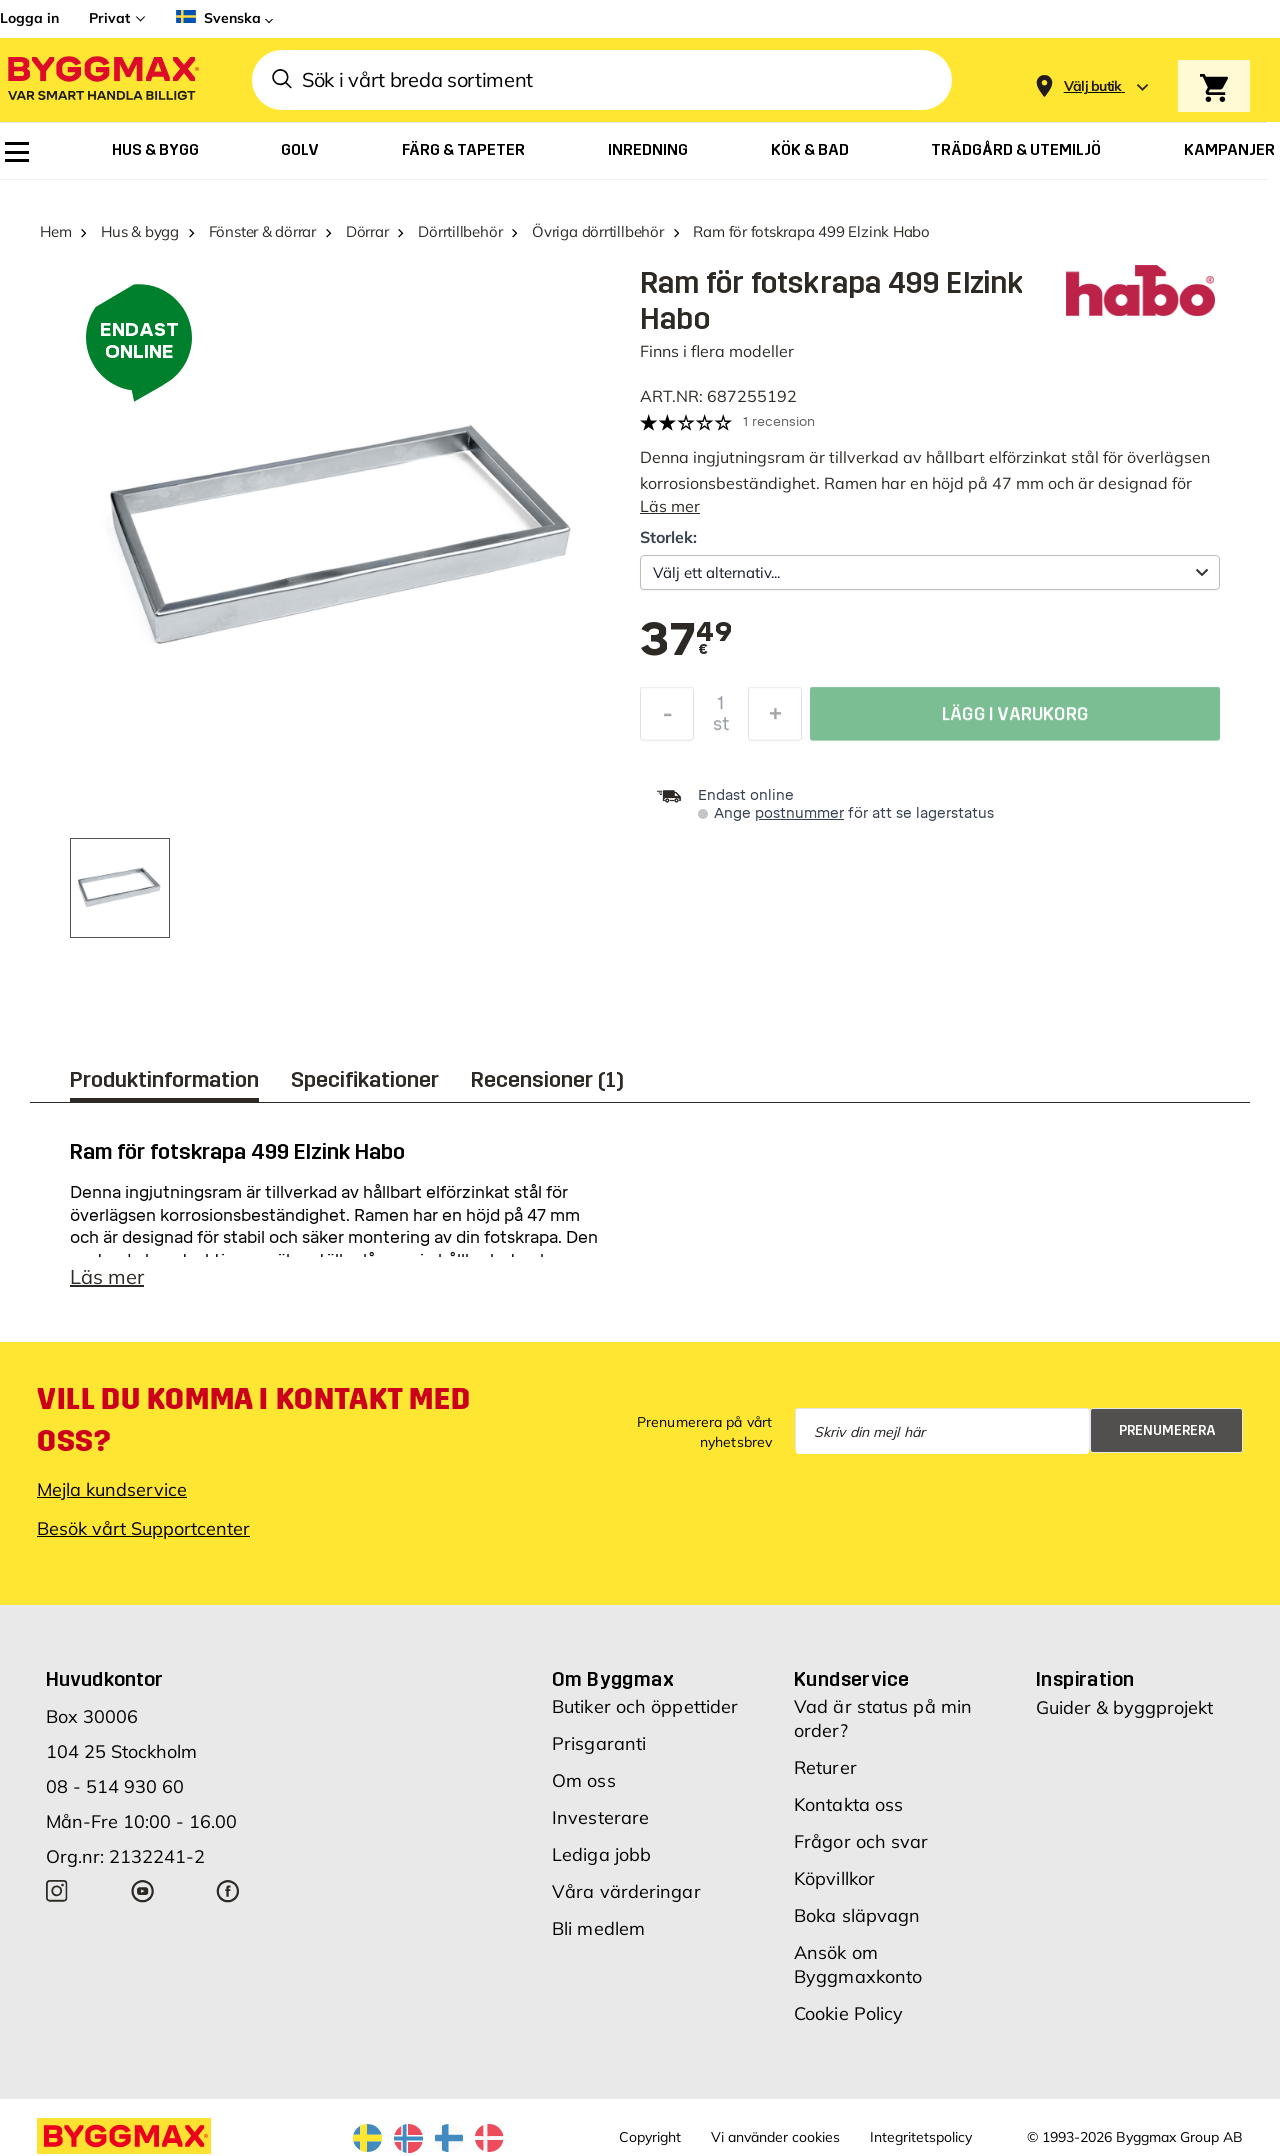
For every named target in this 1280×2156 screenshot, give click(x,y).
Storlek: (668, 537)
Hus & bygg (140, 231)
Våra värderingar (626, 1901)
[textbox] (686, 641)
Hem (55, 231)
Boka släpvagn (857, 1925)
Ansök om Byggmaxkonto (858, 1974)
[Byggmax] (102, 80)
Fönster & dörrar (262, 231)
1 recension (779, 421)
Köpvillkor (834, 1888)
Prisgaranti (599, 1753)
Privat (109, 18)
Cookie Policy (848, 2023)
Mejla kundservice (112, 1499)
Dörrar (367, 231)
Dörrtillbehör (460, 231)
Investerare (600, 1827)
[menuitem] (17, 152)
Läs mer (670, 506)
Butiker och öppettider (645, 1716)
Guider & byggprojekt (1124, 1717)
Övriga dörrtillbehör (598, 231)
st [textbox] (721, 729)
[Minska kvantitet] (667, 719)
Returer (825, 1777)
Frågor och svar (861, 1851)
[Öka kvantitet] (775, 719)
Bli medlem (598, 1938)
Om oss (584, 1790)
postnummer (799, 813)
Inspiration (1085, 1689)
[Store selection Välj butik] (1093, 86)
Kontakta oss (848, 1814)
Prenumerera (1167, 1440)
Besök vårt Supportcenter (143, 1538)
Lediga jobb (601, 1864)
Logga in (29, 18)
